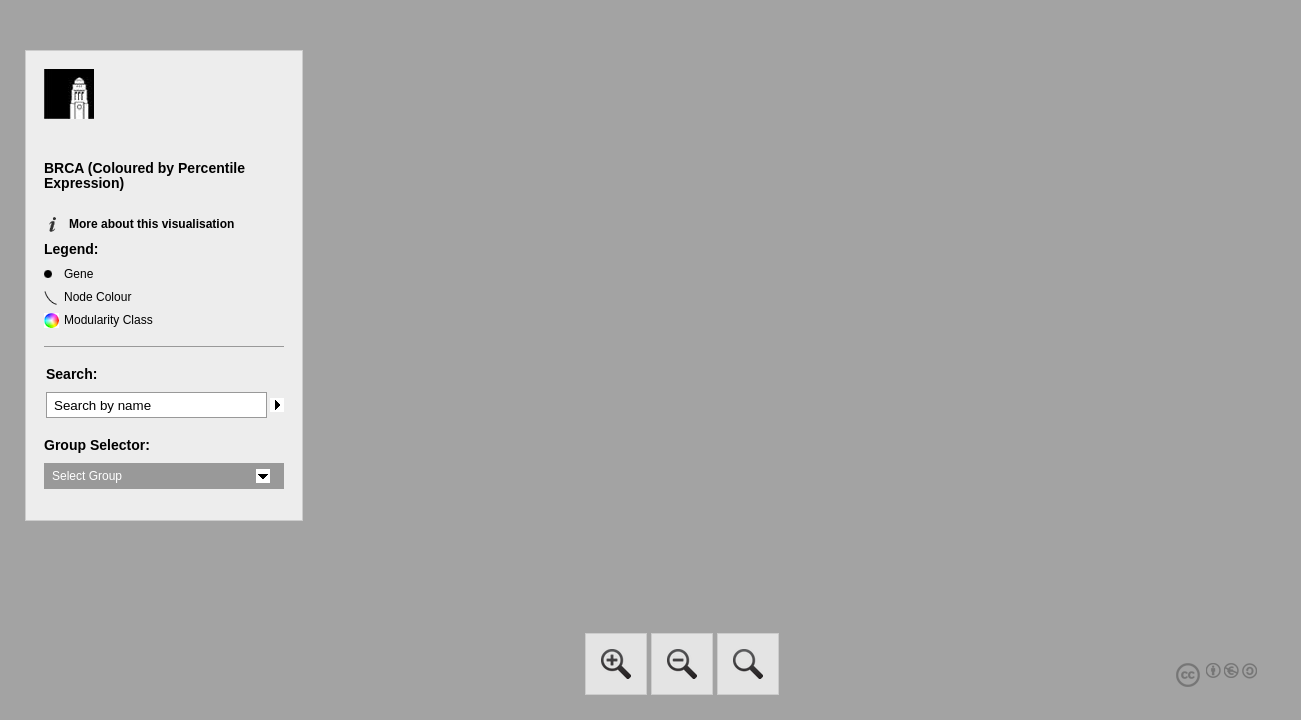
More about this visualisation (151, 224)
